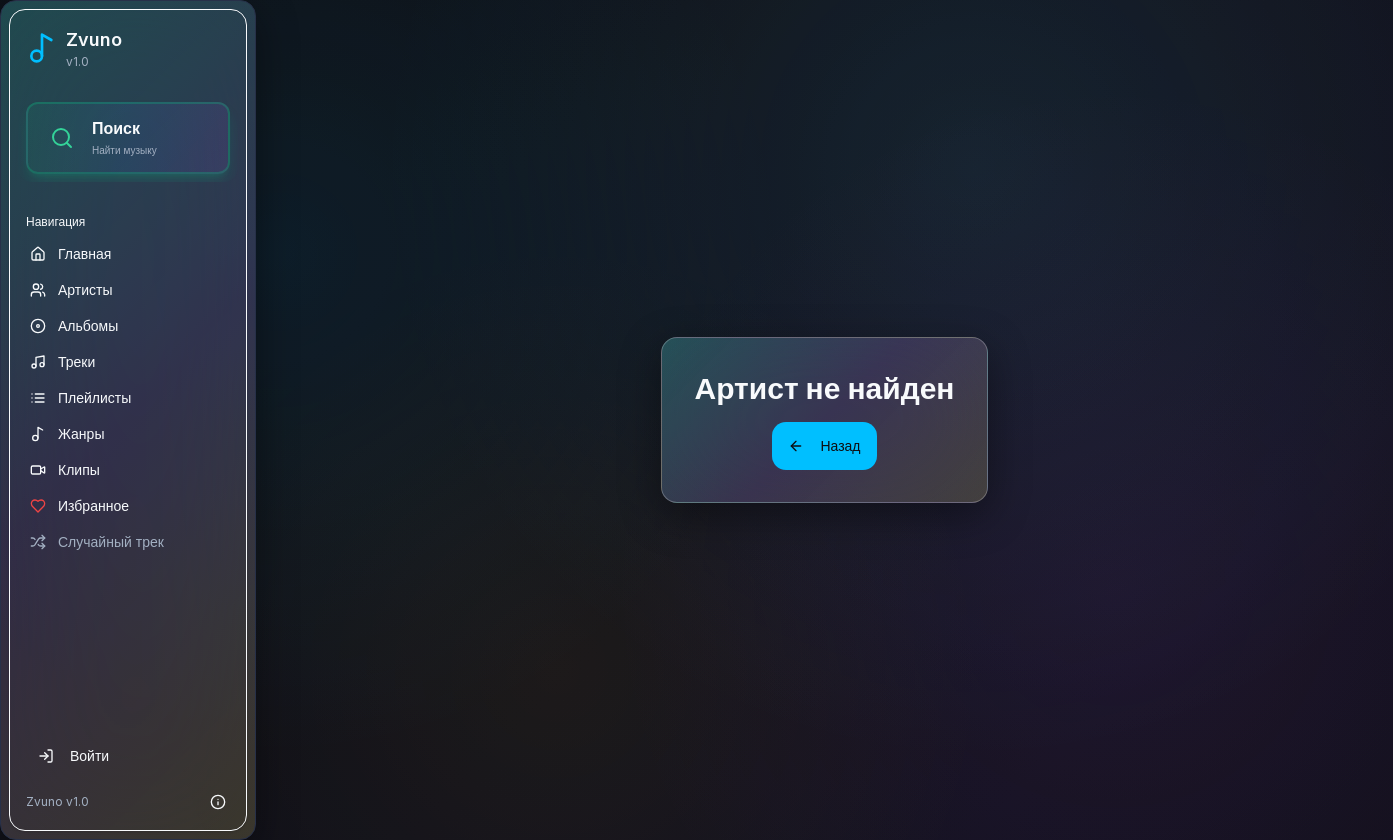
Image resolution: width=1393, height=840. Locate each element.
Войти (73, 755)
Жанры (67, 433)
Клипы (65, 469)
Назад (824, 445)
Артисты (71, 289)
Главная (70, 253)
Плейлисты (80, 397)
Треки (62, 361)
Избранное (79, 505)
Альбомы (74, 325)
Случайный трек (97, 541)
